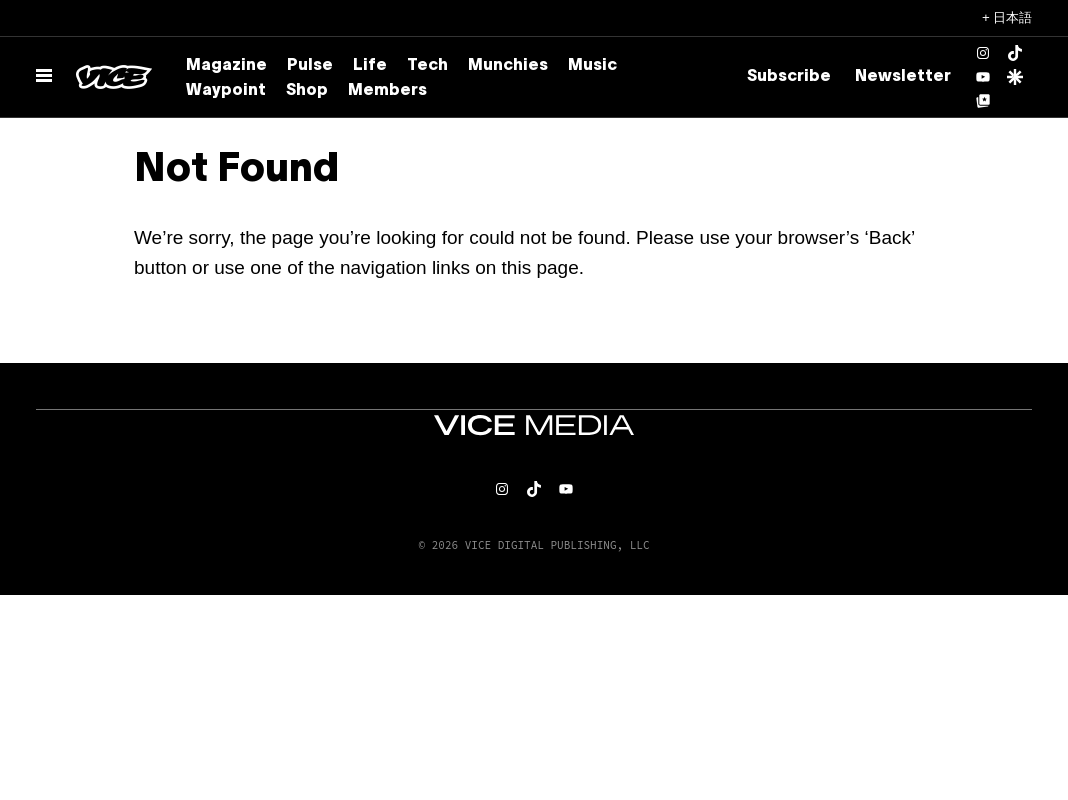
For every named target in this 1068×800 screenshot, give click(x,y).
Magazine (226, 66)
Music (592, 66)
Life (370, 66)
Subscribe (789, 77)
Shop (307, 91)
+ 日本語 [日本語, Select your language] (1007, 17)
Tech (427, 66)
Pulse (310, 66)
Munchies (508, 66)
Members (387, 91)
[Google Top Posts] (983, 101)
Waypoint (226, 91)
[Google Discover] (1015, 77)
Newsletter (903, 77)
